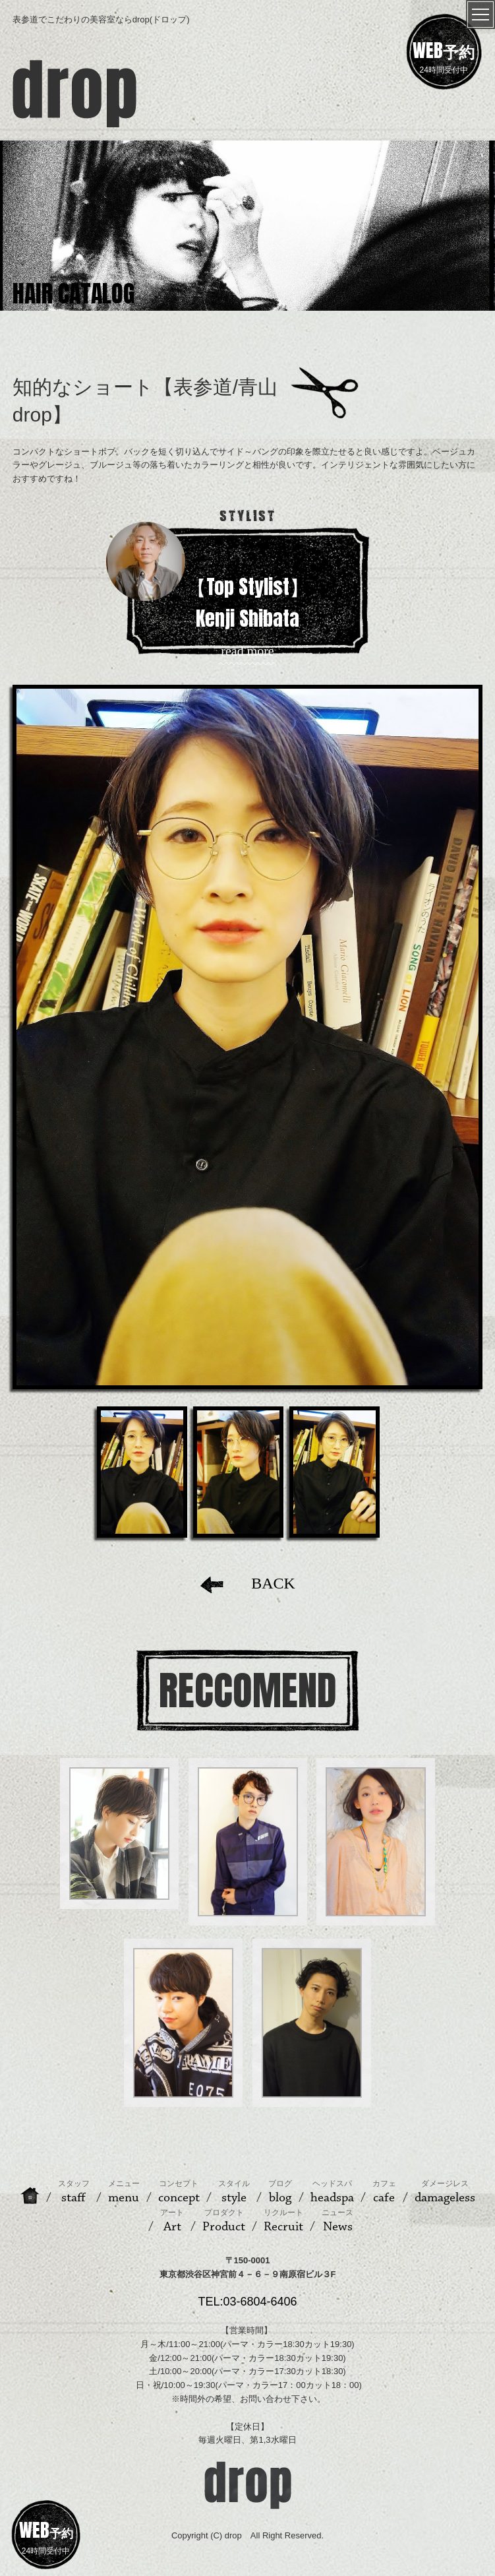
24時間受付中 (443, 55)
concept (179, 2192)
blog (280, 2192)
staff (74, 2192)
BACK (247, 1583)
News (337, 2221)
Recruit (283, 2221)
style (234, 2192)
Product (223, 2221)
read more (247, 651)
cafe (384, 2192)
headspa (332, 2192)
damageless (445, 2192)
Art (172, 2221)
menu (124, 2192)
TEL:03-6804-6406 (247, 2301)
